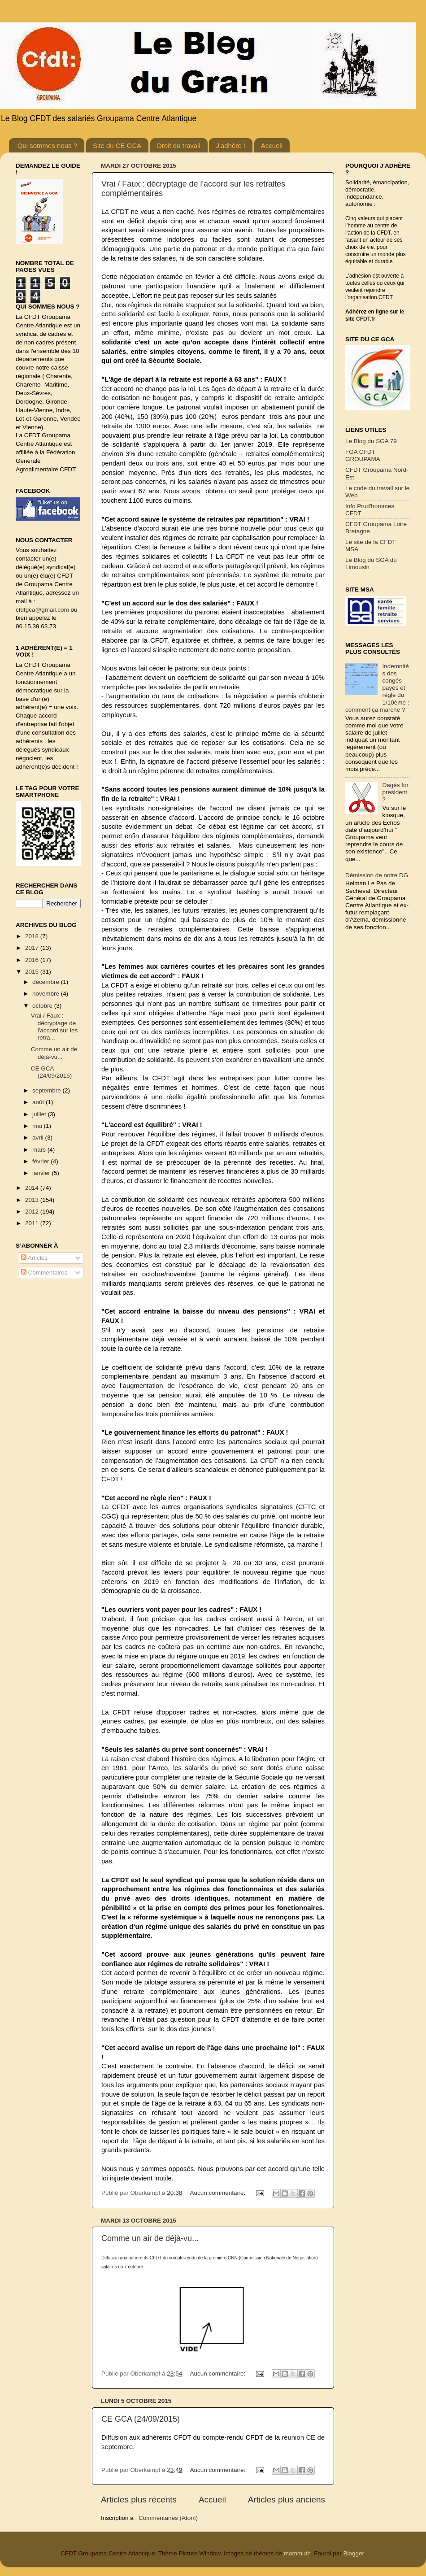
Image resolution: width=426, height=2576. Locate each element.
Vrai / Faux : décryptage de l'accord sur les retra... (54, 1026)
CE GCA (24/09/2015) (140, 2419)
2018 (32, 936)
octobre (43, 1005)
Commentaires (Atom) (168, 2518)
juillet (40, 1114)
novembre (46, 993)
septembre (47, 1090)
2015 (32, 971)
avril (38, 1137)
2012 (32, 1211)
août (39, 1102)
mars (40, 1149)
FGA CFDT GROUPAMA (362, 455)
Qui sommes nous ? (47, 145)
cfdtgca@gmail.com (42, 609)
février (41, 1161)
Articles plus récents (139, 2499)
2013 (32, 1200)
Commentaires (44, 1272)
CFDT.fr (365, 319)
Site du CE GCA (117, 145)
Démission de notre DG (376, 875)
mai (38, 1126)
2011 (32, 1223)
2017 (32, 947)
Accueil (272, 145)
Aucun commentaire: (218, 2192)
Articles (34, 1257)
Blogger (353, 2553)
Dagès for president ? (395, 792)
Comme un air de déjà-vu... (150, 2238)
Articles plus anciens (286, 2499)
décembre (46, 982)
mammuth (297, 2553)
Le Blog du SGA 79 (371, 441)
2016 (32, 960)
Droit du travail (178, 145)
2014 (32, 1187)
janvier (42, 1173)
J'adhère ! (230, 145)
